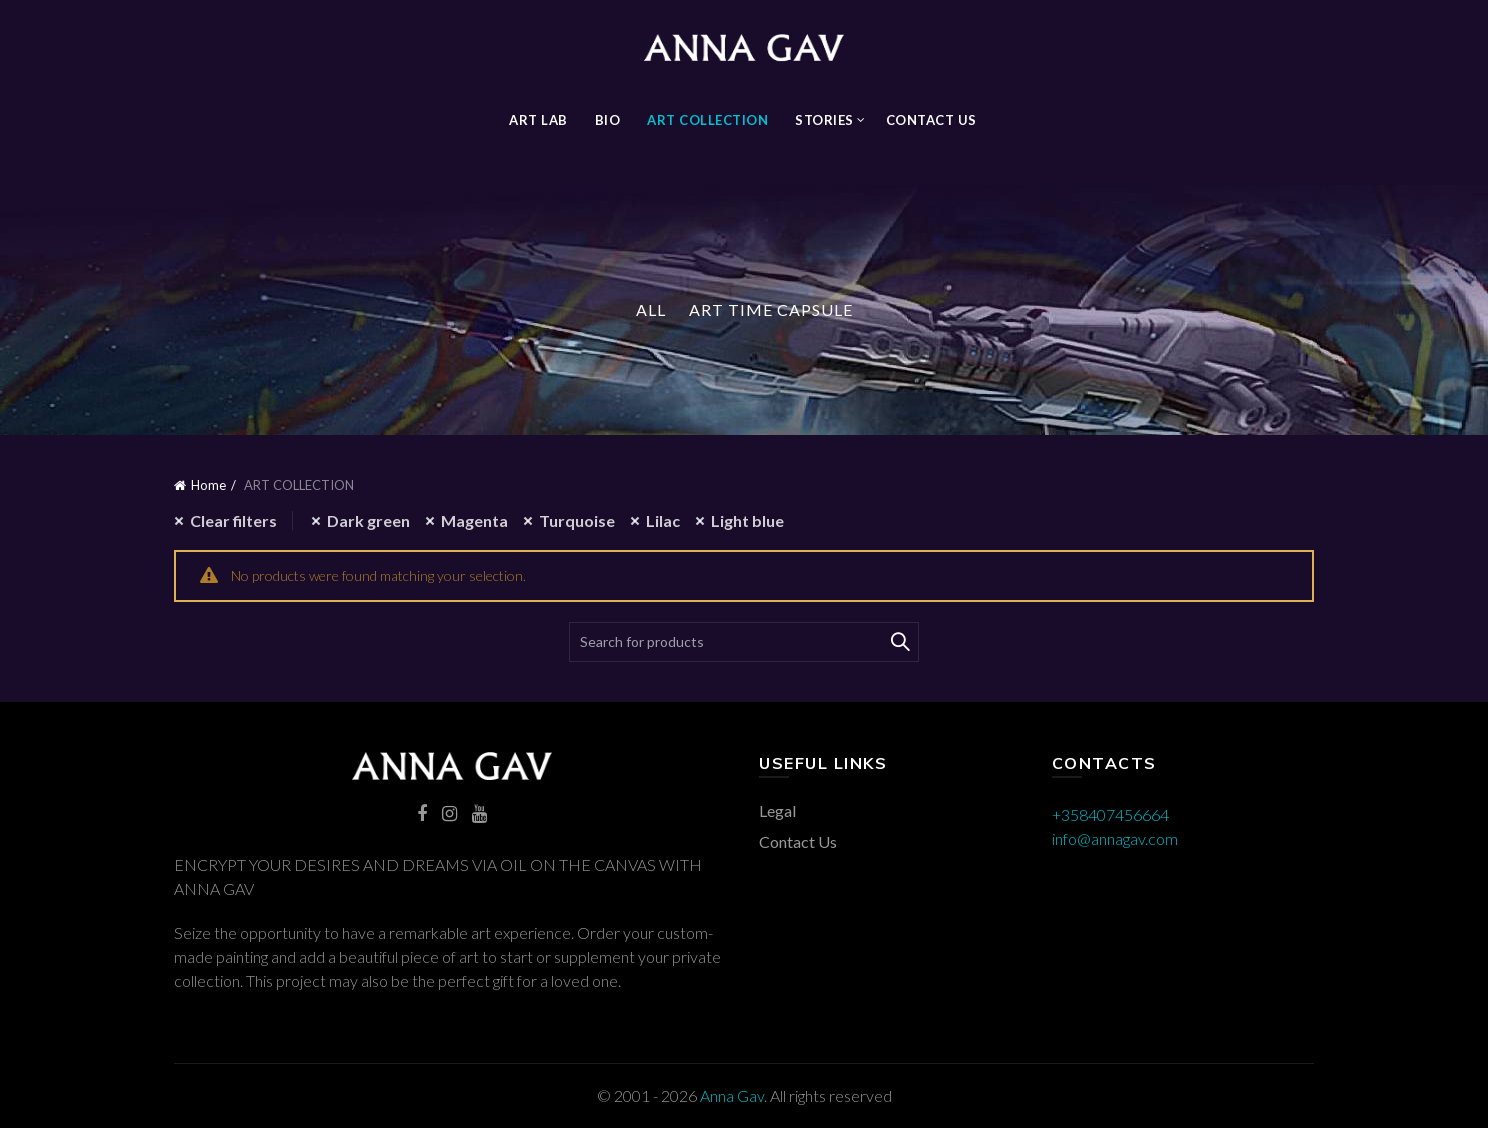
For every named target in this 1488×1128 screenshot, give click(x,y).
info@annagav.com (1115, 838)
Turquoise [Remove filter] (577, 520)
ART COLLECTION (707, 120)
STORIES (824, 120)
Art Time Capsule (771, 309)
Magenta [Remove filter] (474, 520)
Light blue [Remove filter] (747, 520)
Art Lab (538, 120)
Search (899, 642)
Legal (777, 810)
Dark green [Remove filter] (368, 520)
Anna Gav (732, 1095)
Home (208, 485)
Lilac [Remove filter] (663, 520)
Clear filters (233, 520)
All (651, 309)
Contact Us (931, 120)
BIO (608, 120)
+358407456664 (1110, 814)
